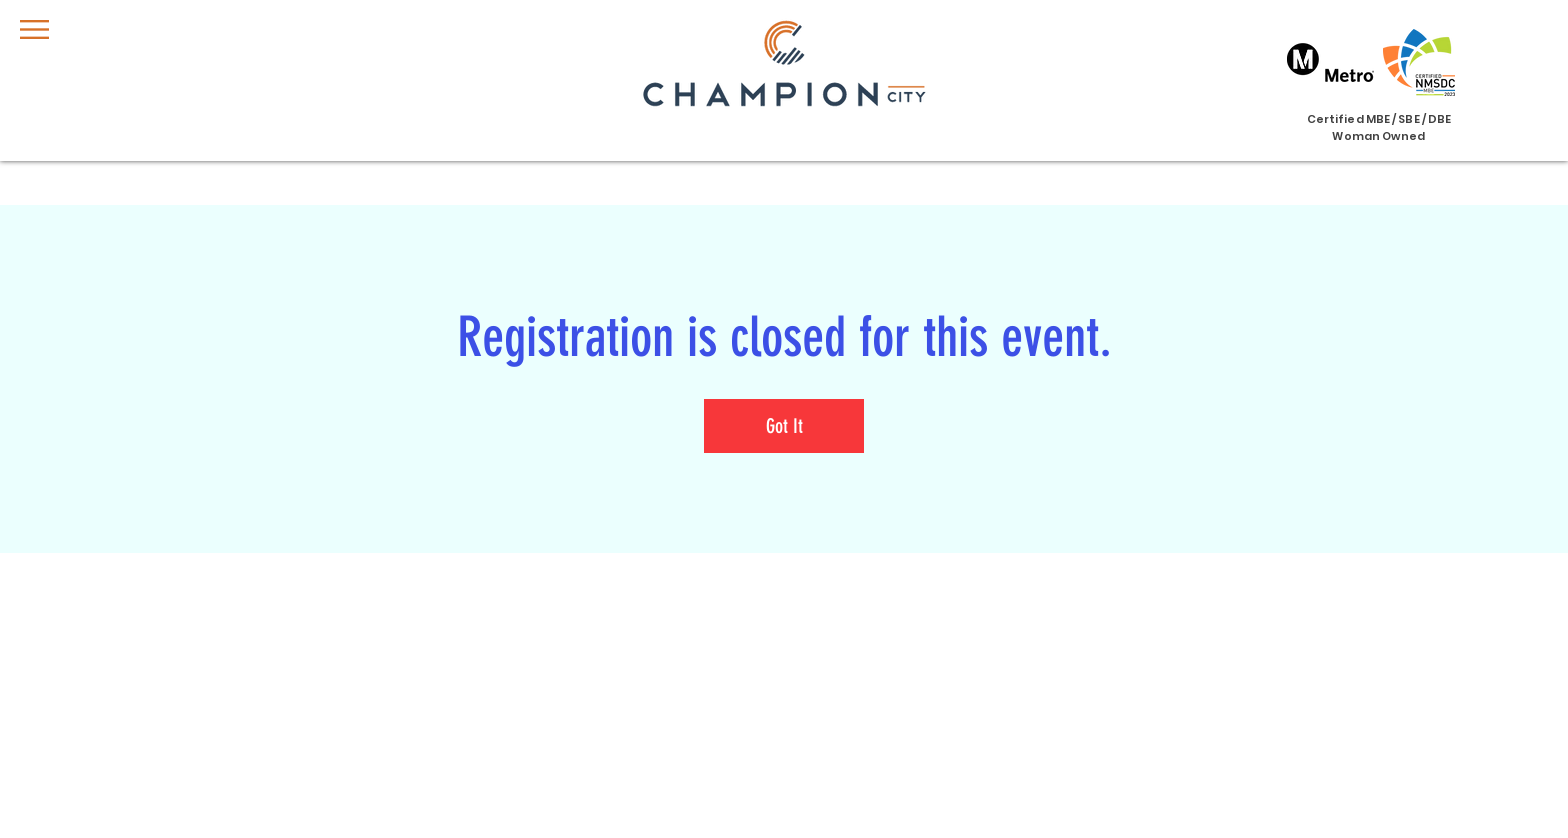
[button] (34, 29)
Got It (784, 426)
